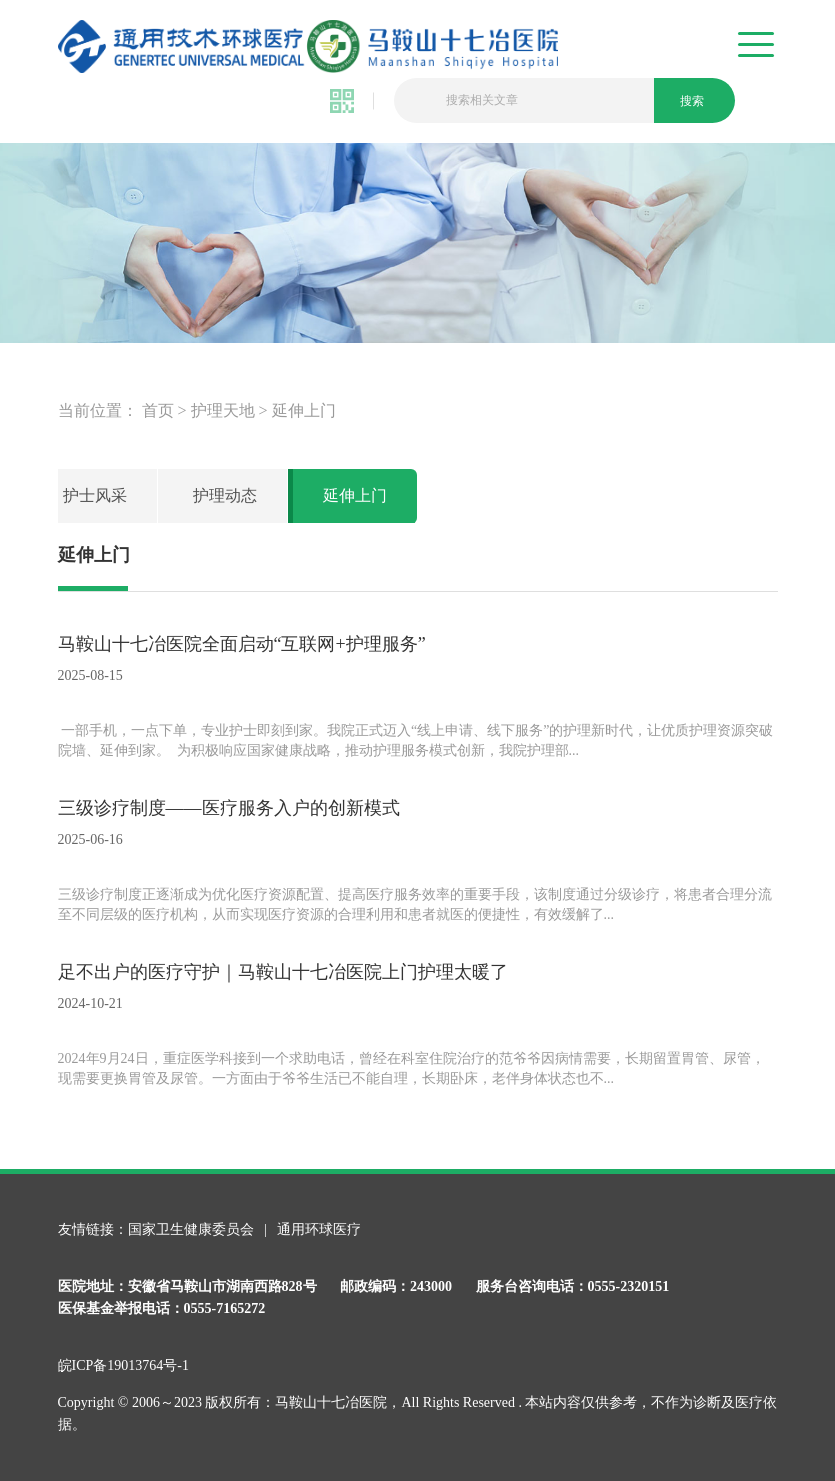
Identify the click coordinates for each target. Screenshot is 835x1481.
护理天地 (223, 410)
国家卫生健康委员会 (193, 1229)
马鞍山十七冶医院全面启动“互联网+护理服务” (242, 644)
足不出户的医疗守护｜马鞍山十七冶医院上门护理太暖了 (283, 972)
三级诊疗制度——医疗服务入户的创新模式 (229, 808)
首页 (158, 410)
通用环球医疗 (319, 1229)
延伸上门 (304, 410)
